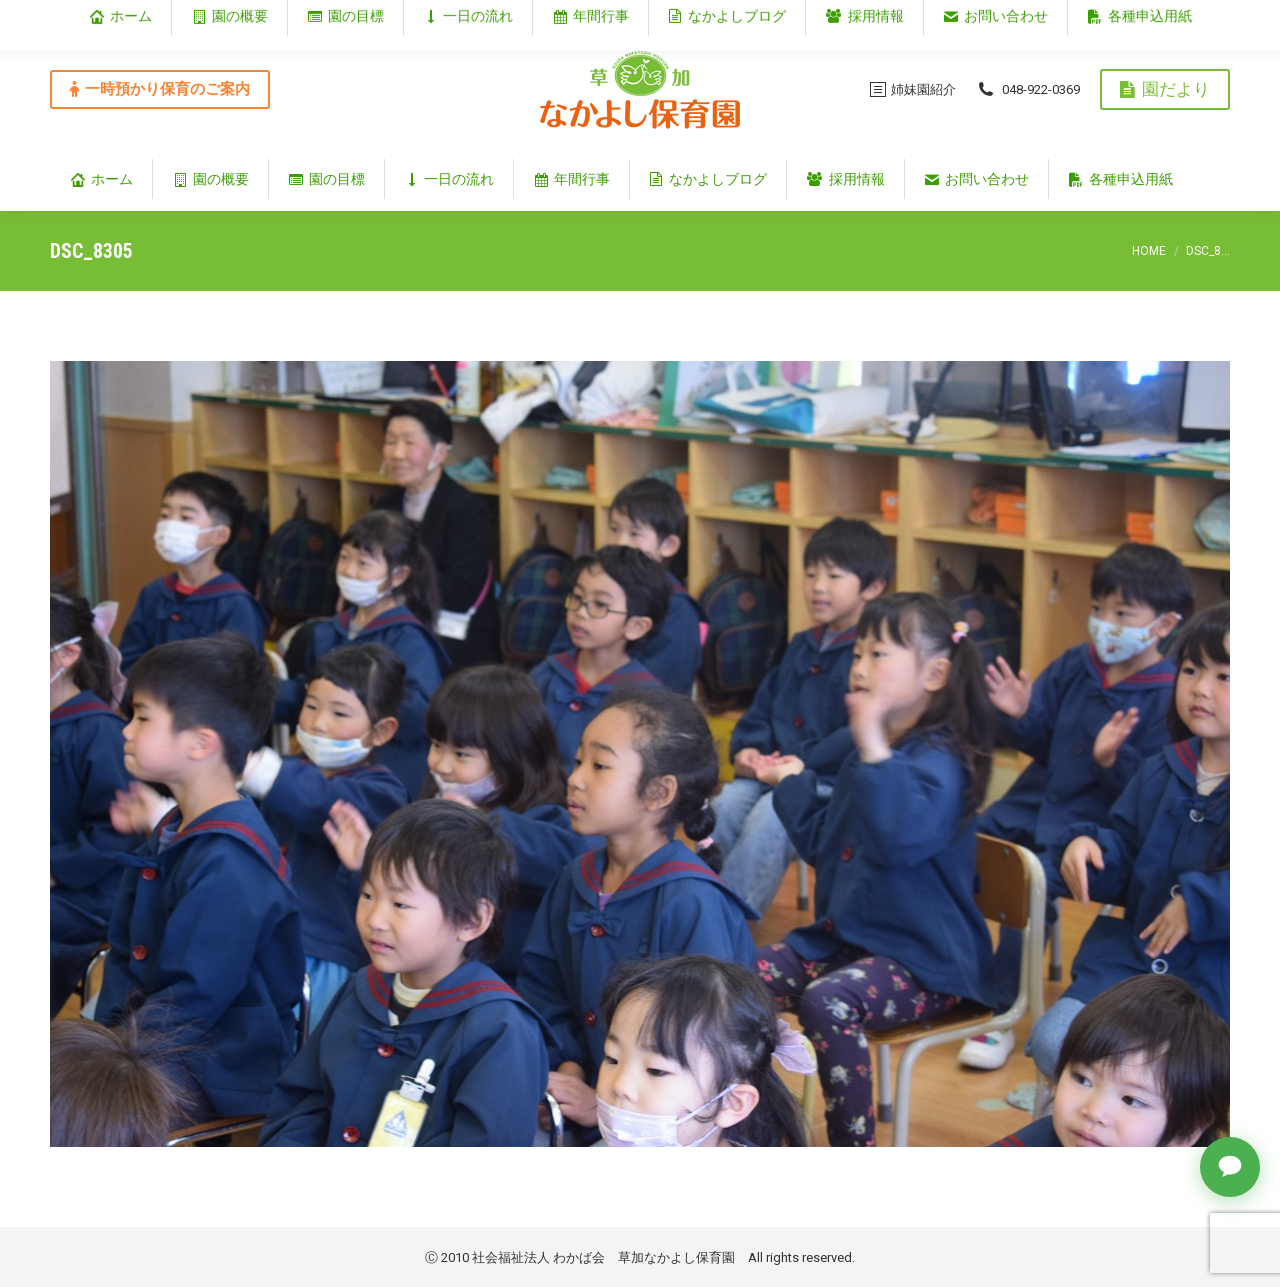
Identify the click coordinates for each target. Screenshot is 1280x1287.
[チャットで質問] (1230, 1167)
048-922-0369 (1028, 89)
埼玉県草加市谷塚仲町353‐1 (1144, 16)
